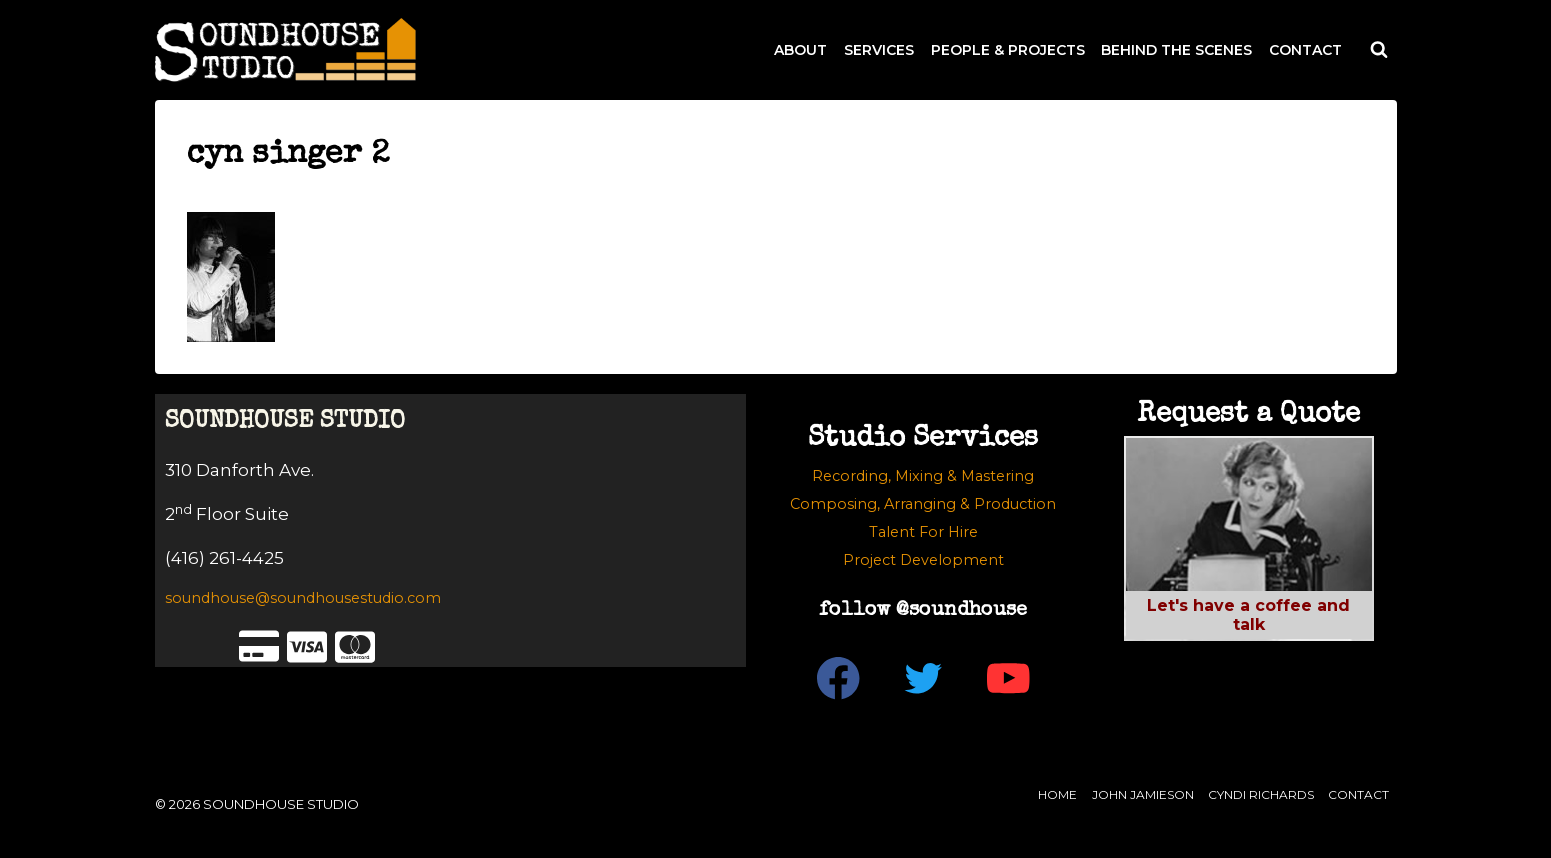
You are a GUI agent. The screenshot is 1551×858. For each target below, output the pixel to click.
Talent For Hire (923, 532)
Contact (1358, 794)
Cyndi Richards (1261, 794)
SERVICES (879, 50)
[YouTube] (1008, 678)
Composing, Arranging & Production (923, 504)
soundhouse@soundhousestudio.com (303, 598)
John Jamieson (1143, 794)
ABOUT (800, 50)
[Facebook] (838, 678)
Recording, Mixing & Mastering (923, 476)
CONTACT (1305, 50)
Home (1057, 794)
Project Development (923, 560)
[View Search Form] (1379, 50)
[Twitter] (923, 678)
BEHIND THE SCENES (1176, 50)
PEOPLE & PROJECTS (1008, 50)
